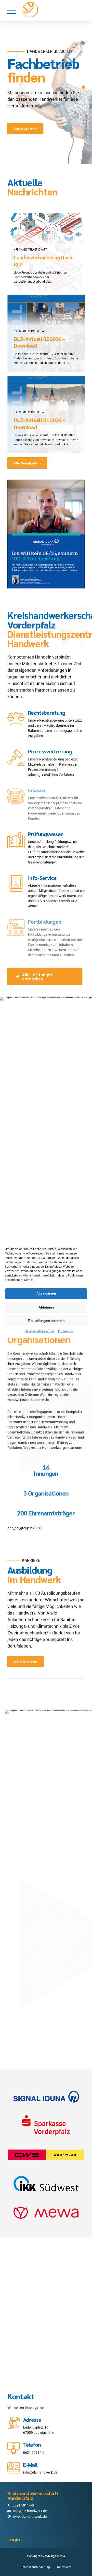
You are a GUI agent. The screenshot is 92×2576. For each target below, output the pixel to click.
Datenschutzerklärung (39, 1331)
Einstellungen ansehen (46, 1321)
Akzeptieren (46, 1294)
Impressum (65, 1331)
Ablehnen (46, 1307)
